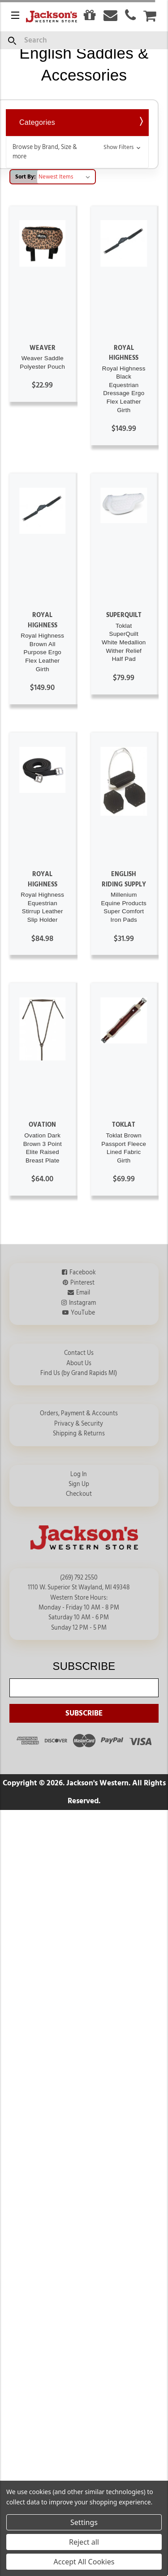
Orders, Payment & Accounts (79, 1413)
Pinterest (82, 1283)
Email (83, 1293)
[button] (77, 152)
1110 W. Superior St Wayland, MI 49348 (79, 1587)
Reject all (84, 2542)
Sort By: (25, 177)
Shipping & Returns (79, 1434)
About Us (78, 1363)
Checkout (79, 1494)
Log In (78, 1474)
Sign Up (79, 1484)
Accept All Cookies (84, 2562)
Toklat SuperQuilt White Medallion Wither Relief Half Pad (124, 642)
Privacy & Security (78, 1424)
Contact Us (79, 1353)
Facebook (82, 1272)
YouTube (83, 1313)
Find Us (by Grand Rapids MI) (78, 1373)
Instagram (82, 1303)
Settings (84, 2522)
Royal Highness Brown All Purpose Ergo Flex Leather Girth (42, 652)
